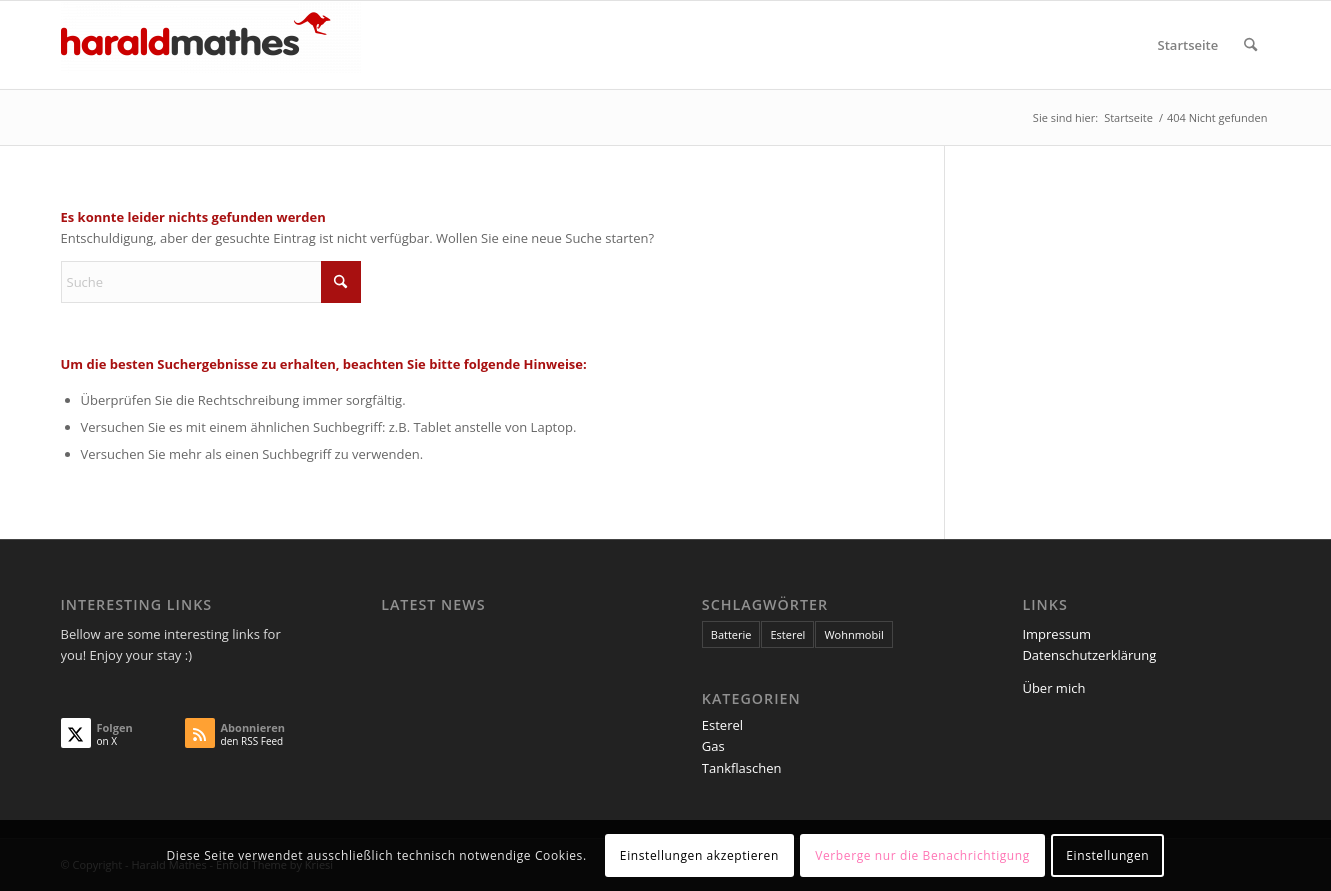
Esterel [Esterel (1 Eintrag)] (787, 634)
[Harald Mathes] (211, 45)
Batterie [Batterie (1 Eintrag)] (731, 634)
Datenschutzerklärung (1089, 655)
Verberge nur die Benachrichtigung (922, 855)
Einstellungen (1107, 855)
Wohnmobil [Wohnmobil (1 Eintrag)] (853, 634)
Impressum (1056, 634)
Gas (713, 746)
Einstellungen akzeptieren (699, 855)
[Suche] (1250, 45)
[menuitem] (1188, 45)
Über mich (1053, 688)
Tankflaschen (742, 768)
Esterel (722, 725)
